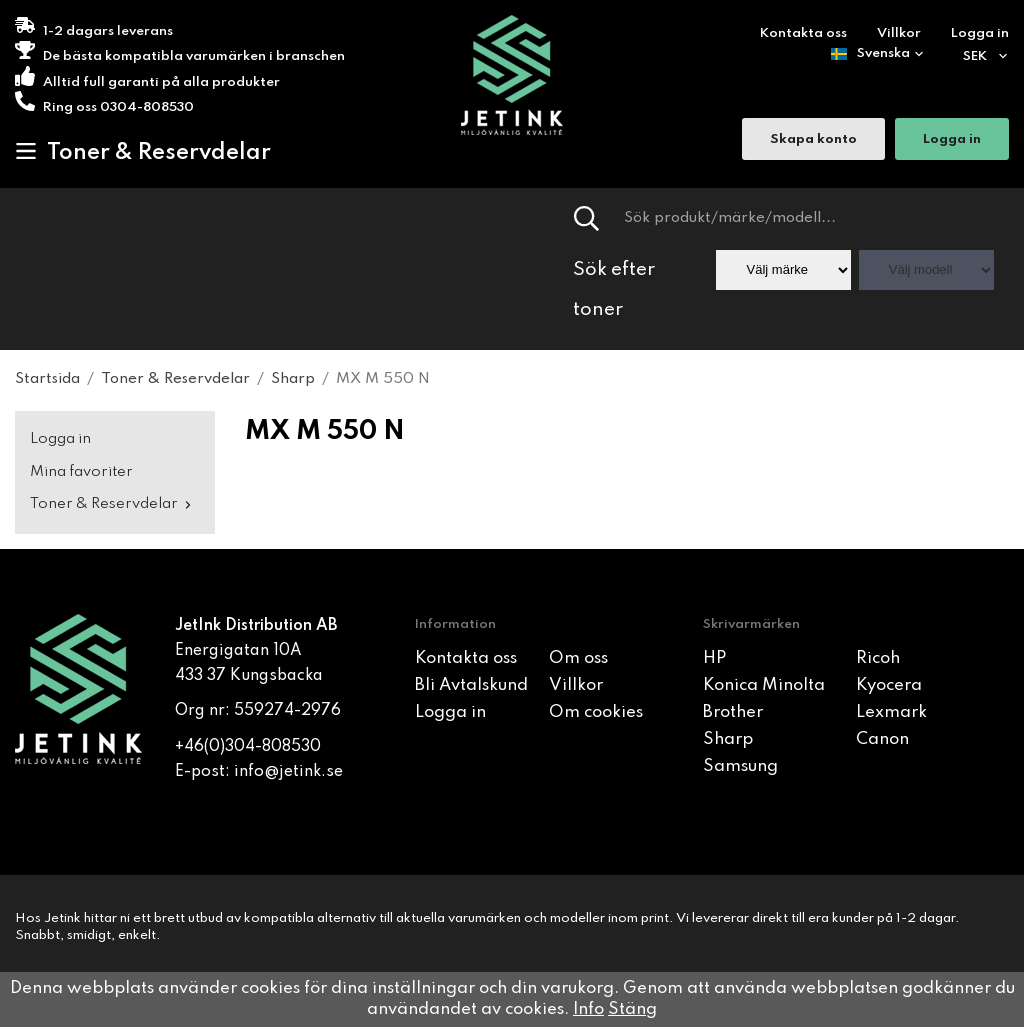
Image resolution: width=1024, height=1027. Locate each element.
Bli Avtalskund (471, 685)
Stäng (632, 1009)
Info (588, 1009)
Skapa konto (813, 140)
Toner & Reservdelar (143, 152)
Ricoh (878, 658)
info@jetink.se (288, 772)
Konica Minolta (764, 685)
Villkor (899, 33)
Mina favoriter (81, 472)
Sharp (728, 739)
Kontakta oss (803, 33)
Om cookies (596, 712)
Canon (882, 739)
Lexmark (891, 712)
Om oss (578, 658)
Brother (733, 712)
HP (714, 658)
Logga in (980, 33)
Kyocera (889, 685)
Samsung (740, 766)
